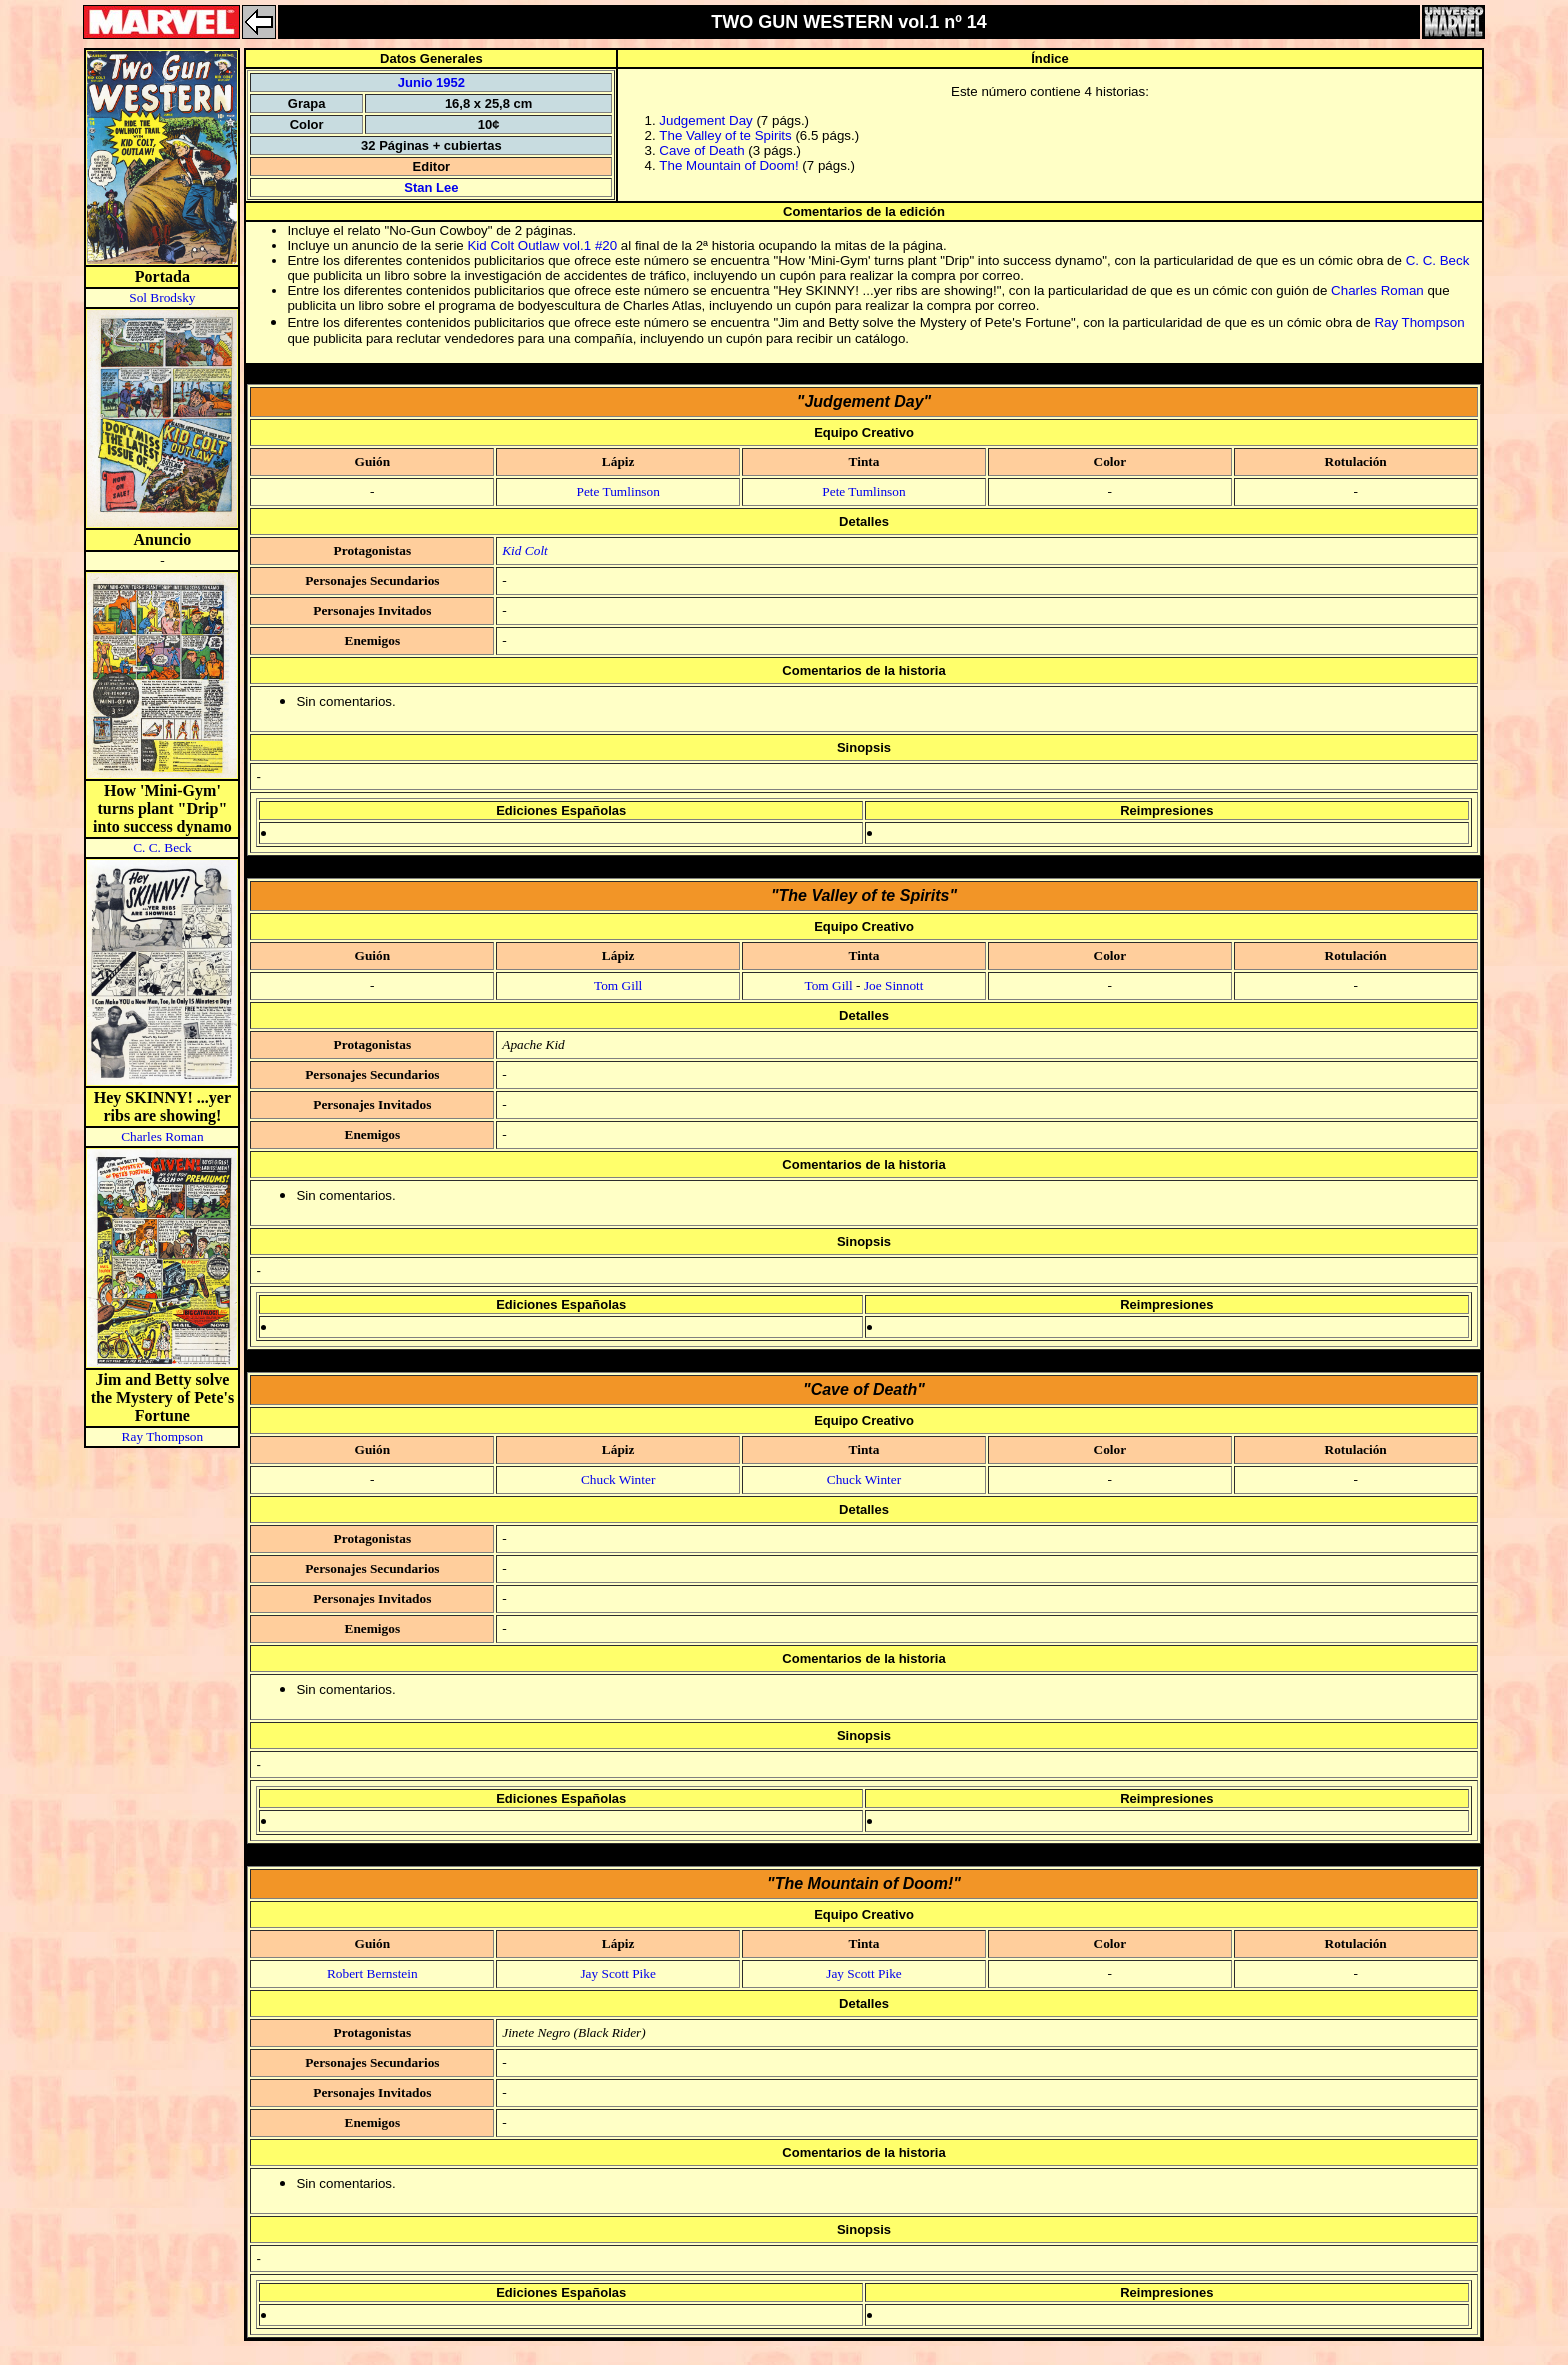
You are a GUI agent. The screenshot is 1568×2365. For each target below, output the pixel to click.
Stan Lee (431, 187)
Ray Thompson (163, 1436)
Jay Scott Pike (618, 1973)
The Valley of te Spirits (725, 135)
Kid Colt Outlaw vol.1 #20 (542, 245)
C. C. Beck (162, 847)
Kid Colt (525, 550)
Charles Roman (162, 1136)
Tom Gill (618, 985)
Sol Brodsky (162, 297)
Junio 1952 (431, 82)
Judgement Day (705, 120)
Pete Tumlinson (617, 491)
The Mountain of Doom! (728, 165)
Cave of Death (701, 150)
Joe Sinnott (894, 985)
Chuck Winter (618, 1479)
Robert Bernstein (372, 1973)
